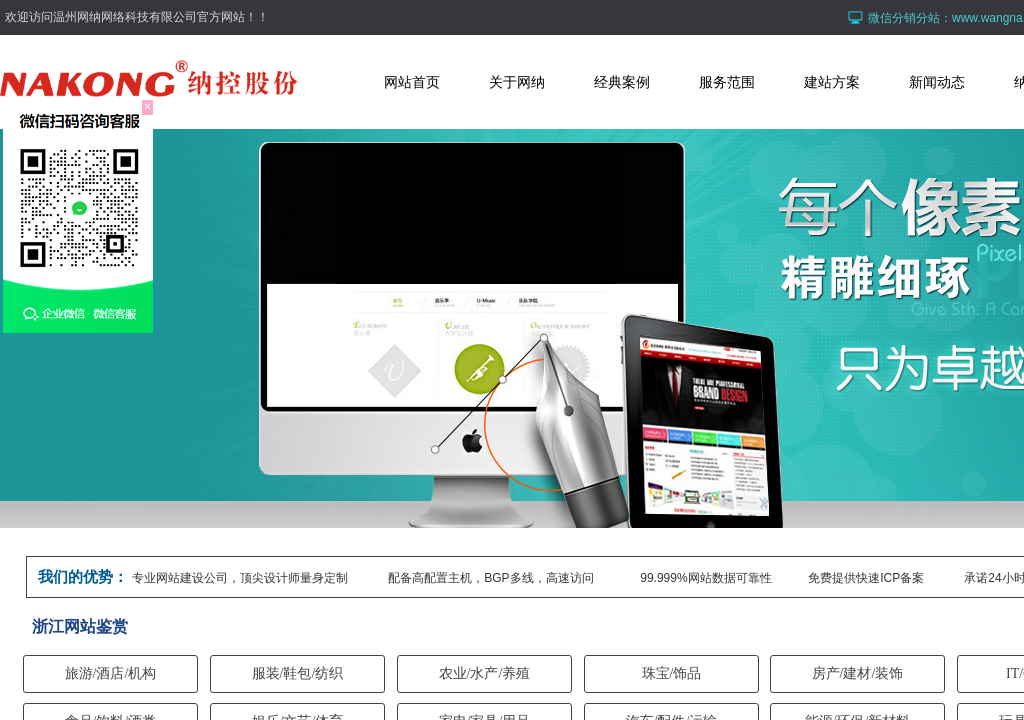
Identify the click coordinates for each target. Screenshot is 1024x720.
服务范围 (727, 82)
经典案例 (622, 82)
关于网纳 (517, 82)
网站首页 (412, 82)
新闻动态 (937, 82)
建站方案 (832, 82)
